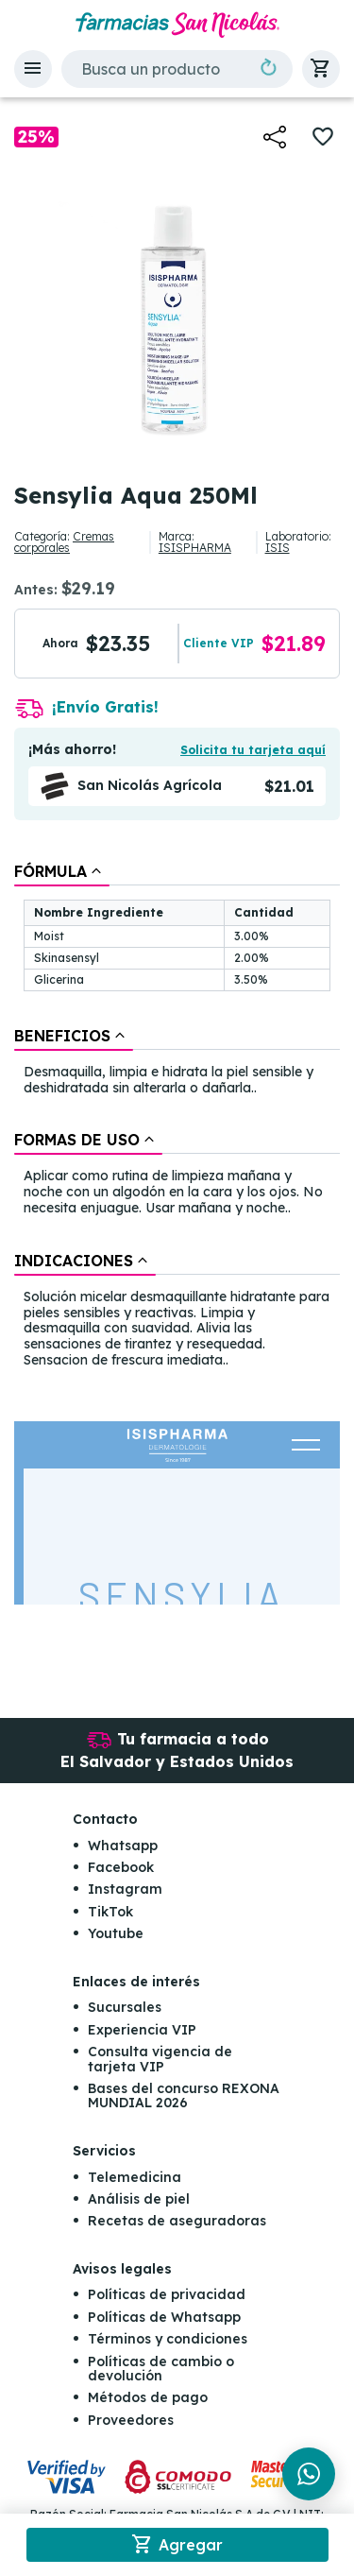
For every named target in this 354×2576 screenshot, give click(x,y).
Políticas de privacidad (166, 2294)
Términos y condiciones (167, 2338)
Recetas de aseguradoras (177, 2220)
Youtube (115, 1933)
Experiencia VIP (142, 2029)
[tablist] (177, 1117)
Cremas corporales (64, 542)
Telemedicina (134, 2177)
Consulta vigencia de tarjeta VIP (160, 2058)
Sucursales (124, 2007)
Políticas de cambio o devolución (161, 2368)
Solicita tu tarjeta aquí (253, 750)
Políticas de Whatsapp (164, 2317)
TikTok (110, 1911)
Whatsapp (123, 1845)
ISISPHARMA (195, 548)
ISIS (277, 548)
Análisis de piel (139, 2198)
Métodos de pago (148, 2397)
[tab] (62, 871)
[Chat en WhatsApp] (308, 2473)
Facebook (121, 1867)
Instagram (125, 1889)
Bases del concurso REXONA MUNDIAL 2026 (183, 2095)
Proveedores (131, 2420)
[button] (33, 69)
